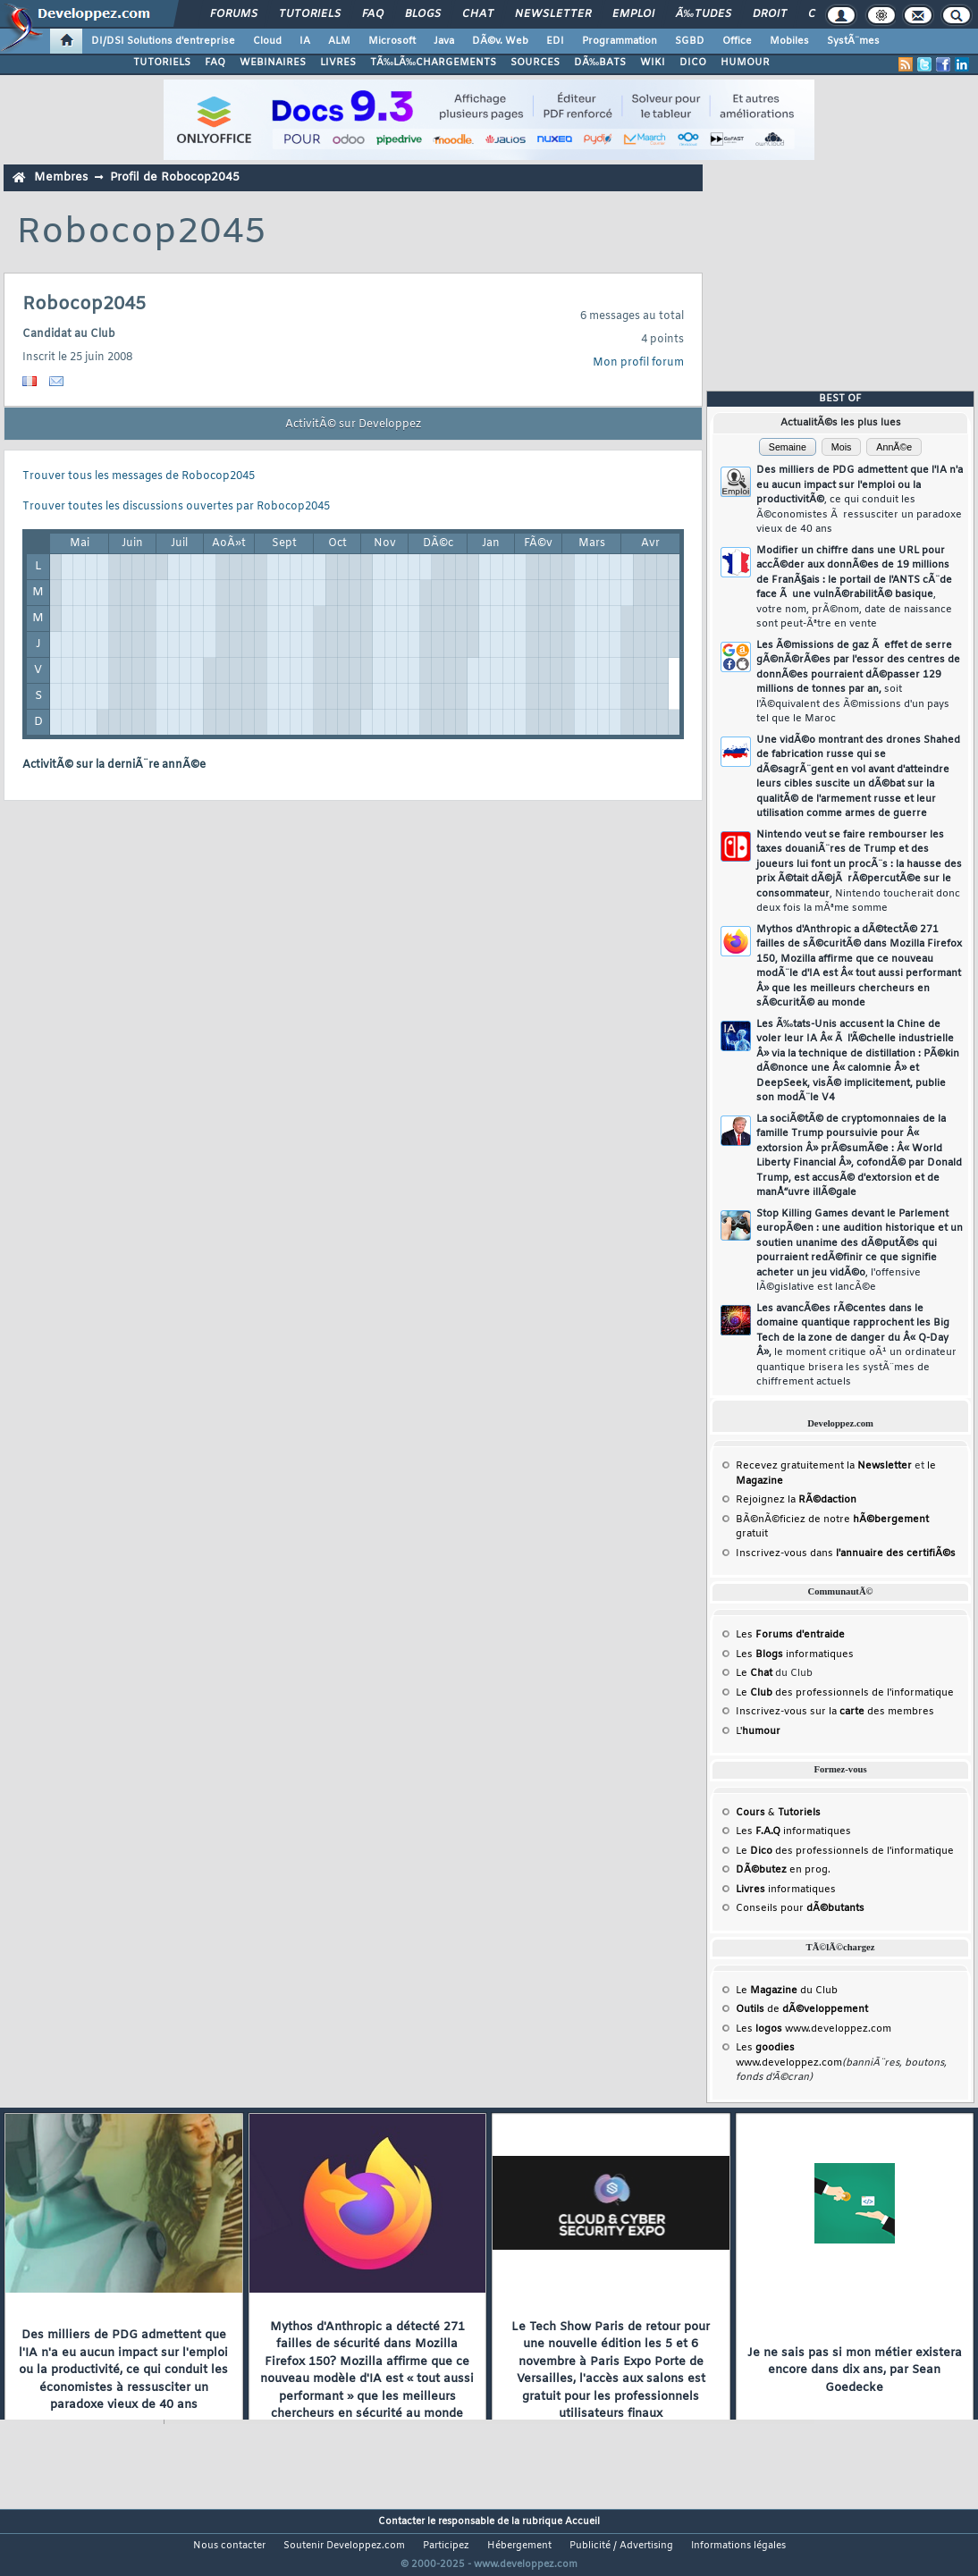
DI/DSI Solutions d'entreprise (163, 41)
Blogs (423, 14)
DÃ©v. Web (500, 41)
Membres (61, 177)
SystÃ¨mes (853, 41)
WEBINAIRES (273, 62)
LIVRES (338, 62)
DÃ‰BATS (600, 62)
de (802, 2009)
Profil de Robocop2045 (175, 177)
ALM (339, 41)
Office (737, 41)
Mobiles (789, 41)
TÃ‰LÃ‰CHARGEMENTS (433, 62)
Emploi (633, 14)
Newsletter (553, 14)
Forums (233, 14)
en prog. (783, 1870)
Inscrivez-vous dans (846, 1553)
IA (304, 41)
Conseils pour (800, 1908)
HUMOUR (745, 62)
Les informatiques (795, 1654)
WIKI (652, 62)
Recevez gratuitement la (824, 1466)
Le (754, 1673)
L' (758, 1731)
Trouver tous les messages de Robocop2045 (138, 476)
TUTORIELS (161, 62)
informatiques (786, 1889)
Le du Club (787, 1990)
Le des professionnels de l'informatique (845, 1693)
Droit (769, 14)
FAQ (372, 14)
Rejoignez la (796, 1500)
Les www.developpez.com (813, 2029)
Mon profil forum (638, 363)
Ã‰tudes (703, 14)
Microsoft (392, 41)
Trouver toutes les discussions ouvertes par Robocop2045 (176, 507)
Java (444, 41)
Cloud (267, 41)
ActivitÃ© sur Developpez (353, 424)
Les (790, 1635)
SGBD (689, 41)
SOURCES (535, 62)
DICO (692, 62)
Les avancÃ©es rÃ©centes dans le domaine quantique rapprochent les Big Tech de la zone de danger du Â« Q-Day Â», (856, 1345)
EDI (555, 41)
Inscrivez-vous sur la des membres (835, 1711)
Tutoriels (309, 14)
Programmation (619, 41)
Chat (477, 14)
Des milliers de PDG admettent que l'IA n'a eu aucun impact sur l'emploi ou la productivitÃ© (859, 499)
